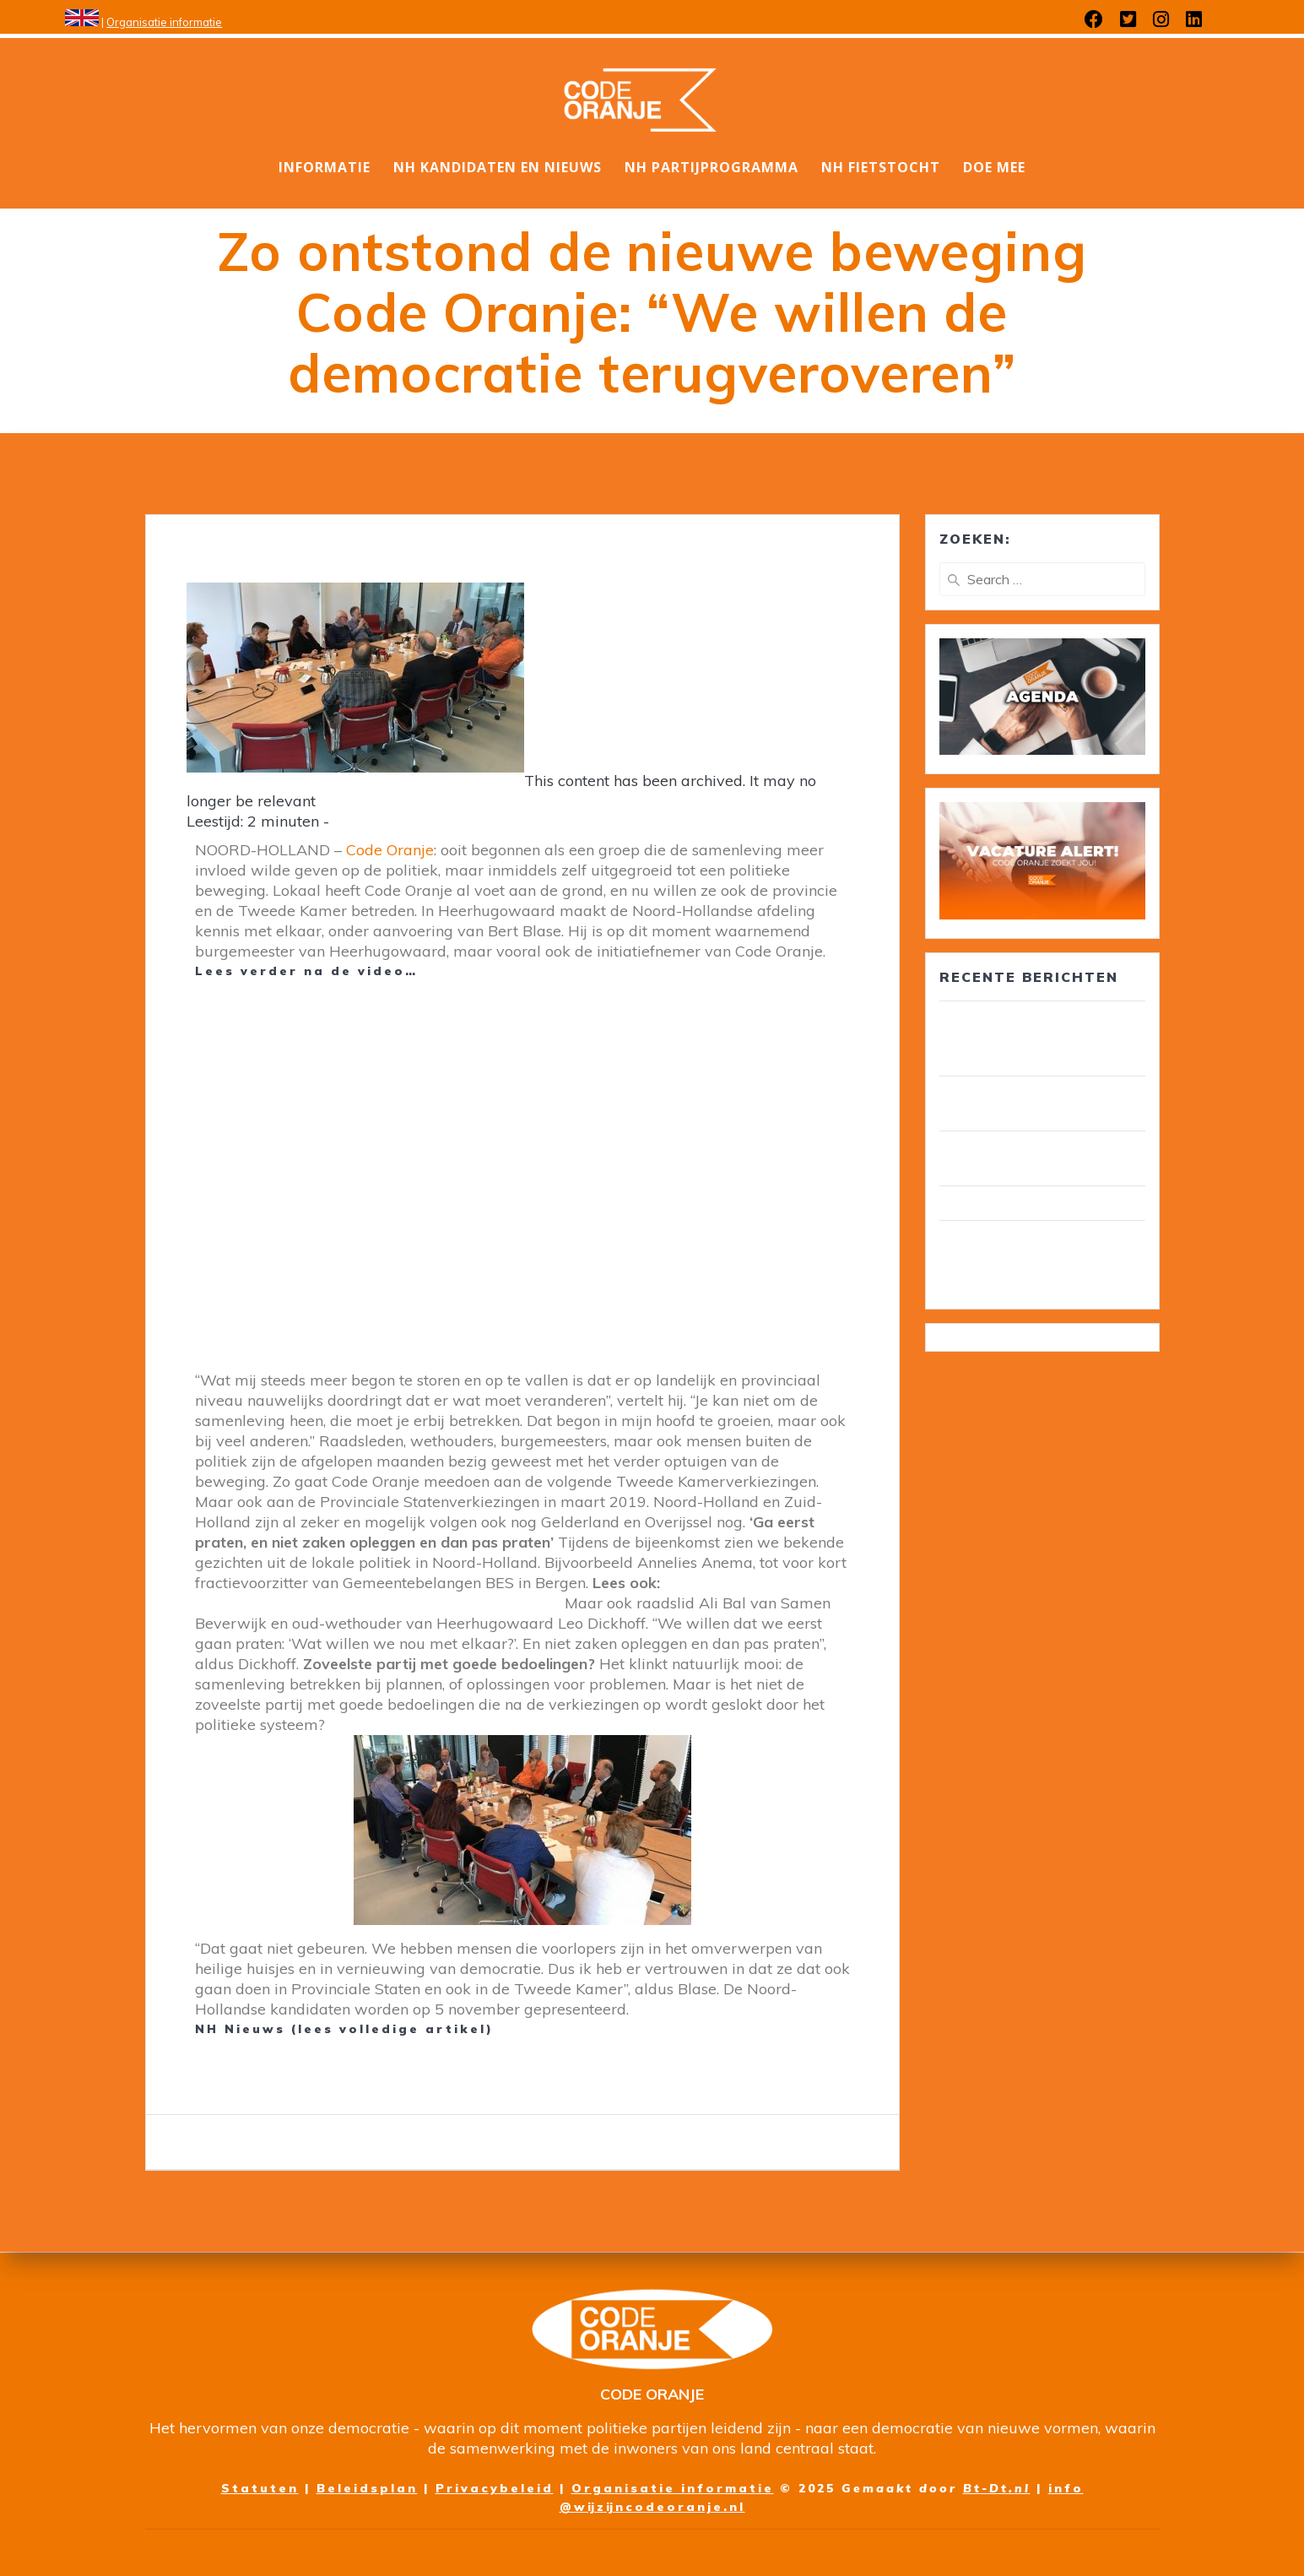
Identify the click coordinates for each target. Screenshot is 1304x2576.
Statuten (260, 2488)
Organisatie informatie (164, 22)
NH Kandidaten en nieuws (497, 167)
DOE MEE (994, 167)
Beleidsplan (367, 2488)
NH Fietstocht (880, 167)
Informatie (325, 167)
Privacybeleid (495, 2488)
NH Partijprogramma (711, 167)
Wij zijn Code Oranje (1008, 1203)
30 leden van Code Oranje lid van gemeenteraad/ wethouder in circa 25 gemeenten (1040, 1038)
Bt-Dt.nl (997, 2488)
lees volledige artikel (392, 2028)
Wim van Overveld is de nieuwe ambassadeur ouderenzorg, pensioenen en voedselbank (1042, 1258)
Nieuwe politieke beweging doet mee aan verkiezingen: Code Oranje (488, 1593)
